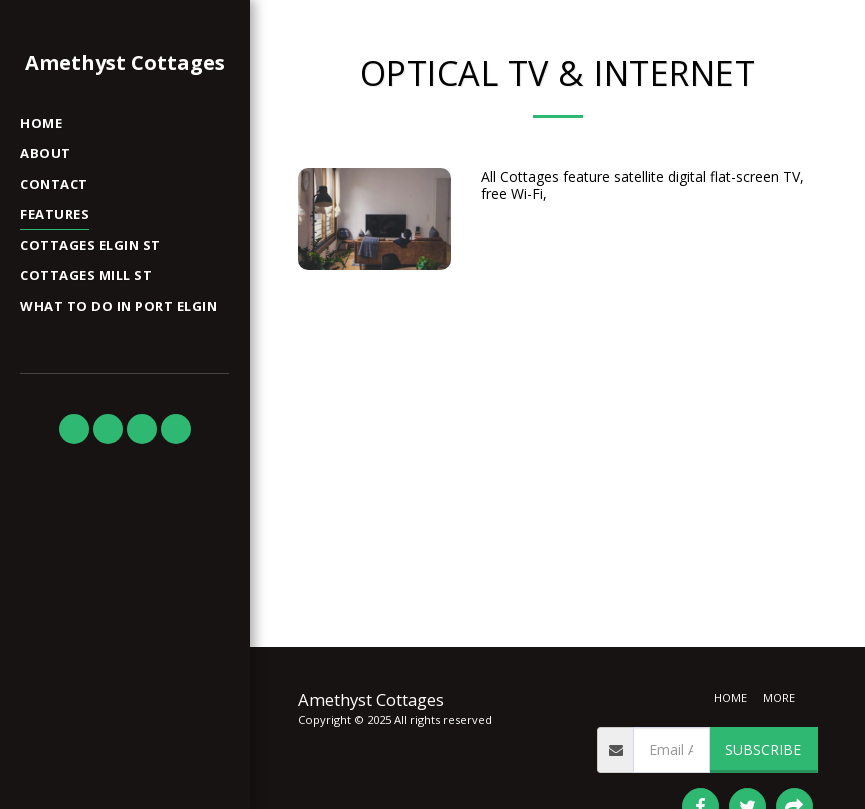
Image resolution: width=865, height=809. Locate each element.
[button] (74, 429)
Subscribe (763, 749)
